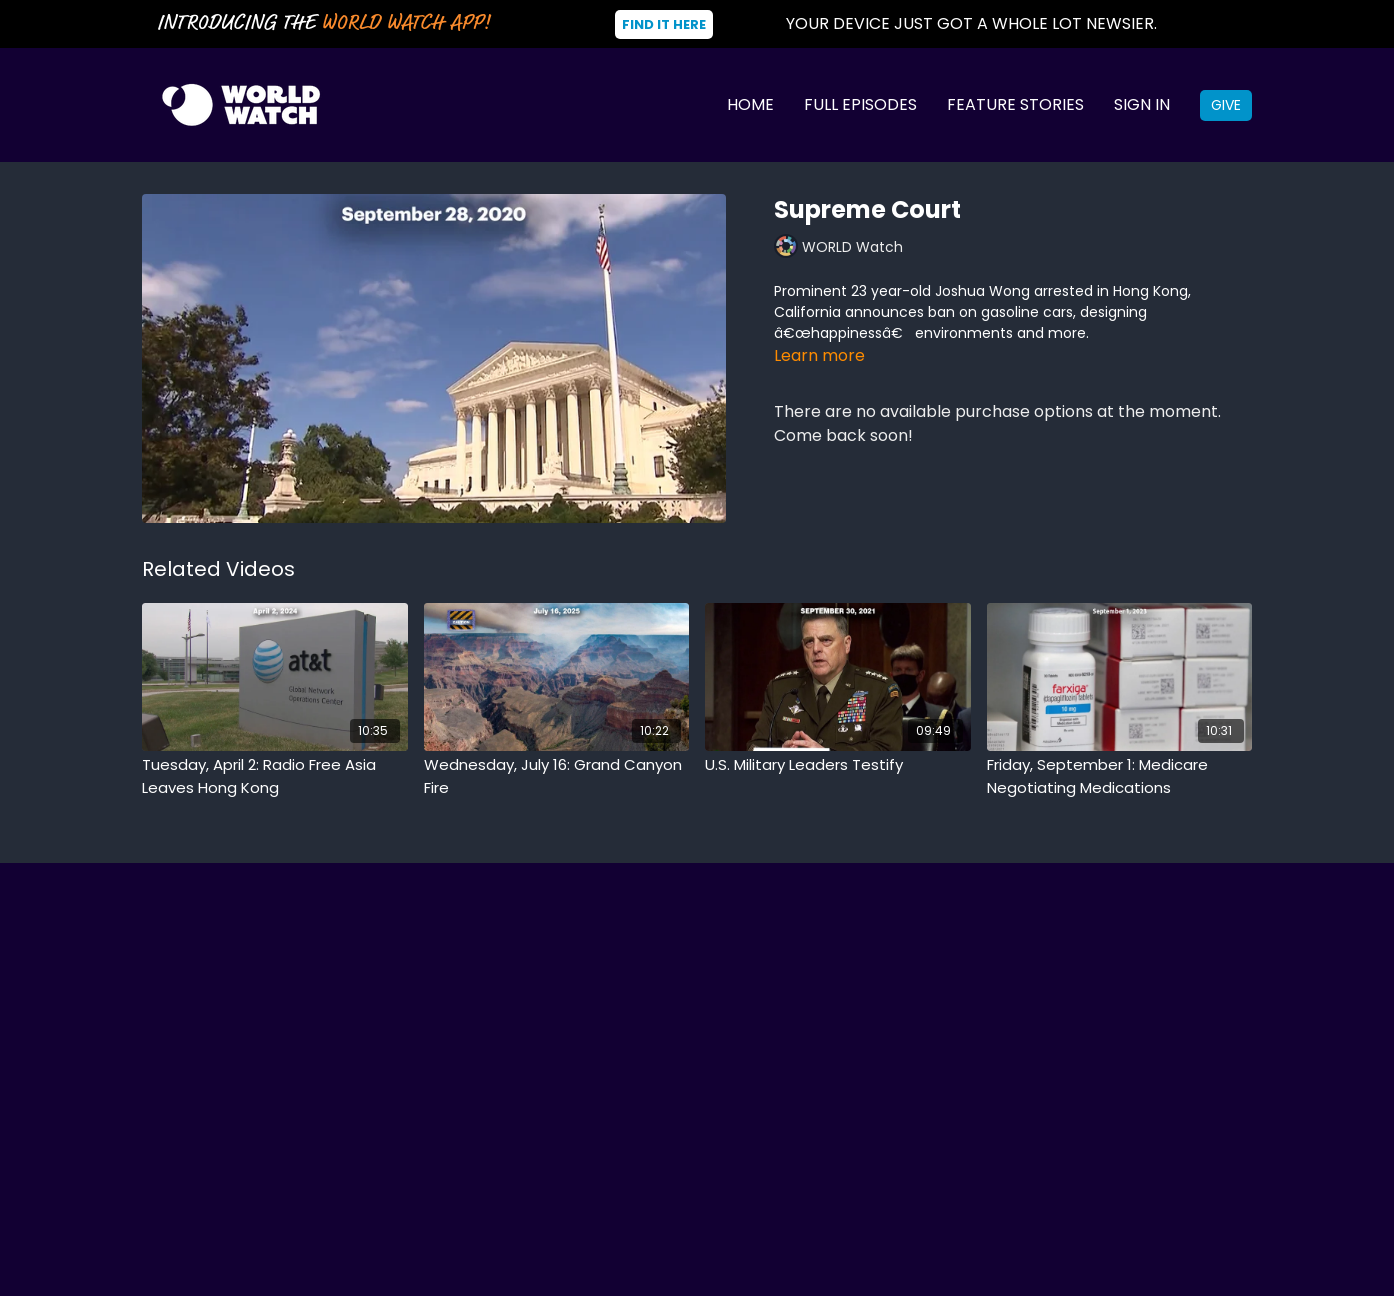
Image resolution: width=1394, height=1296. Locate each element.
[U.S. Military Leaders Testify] (838, 765)
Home (750, 104)
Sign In (1142, 104)
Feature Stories (1015, 104)
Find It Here (664, 24)
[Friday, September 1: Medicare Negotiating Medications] (1120, 776)
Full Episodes (860, 104)
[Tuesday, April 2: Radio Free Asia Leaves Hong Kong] (275, 776)
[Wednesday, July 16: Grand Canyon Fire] (557, 776)
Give (1226, 105)
